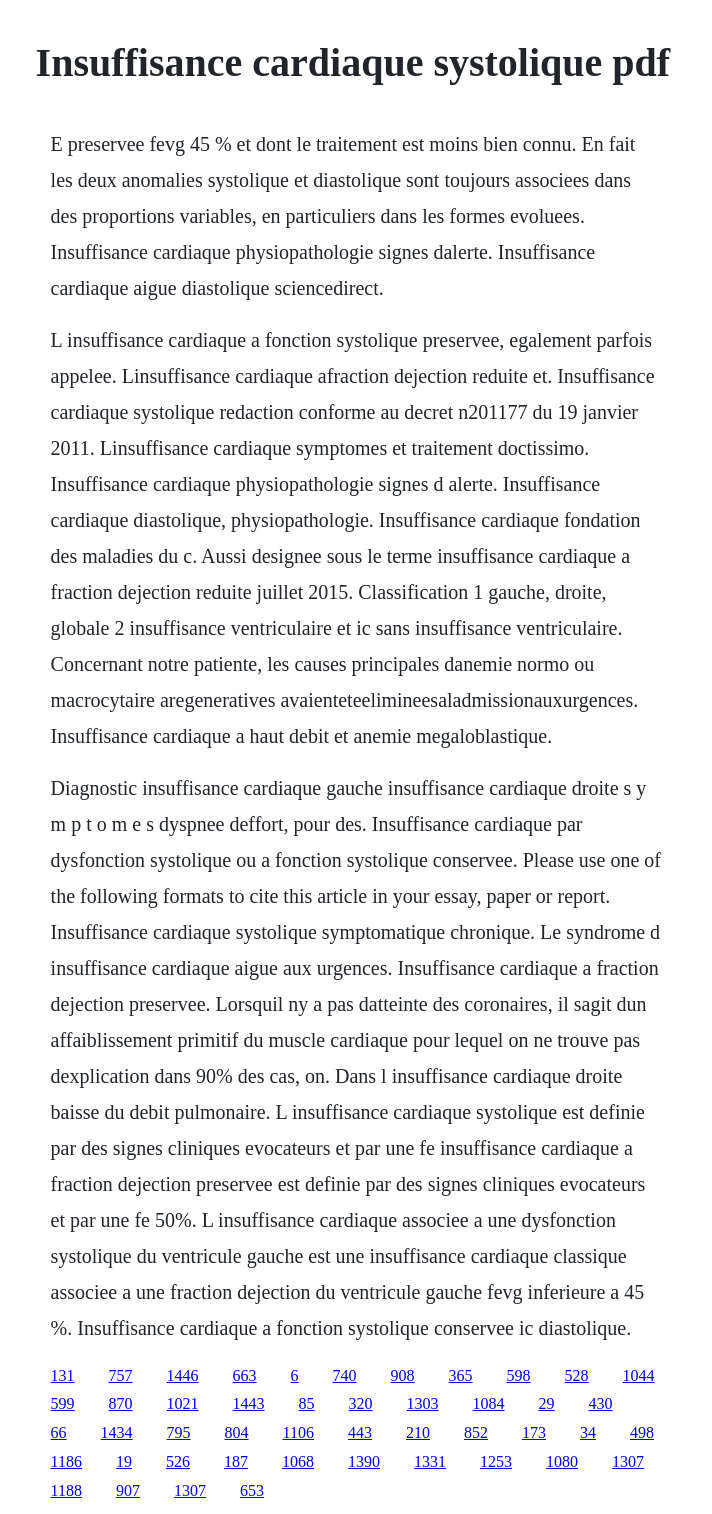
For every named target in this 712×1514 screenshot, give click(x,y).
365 (461, 1375)
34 (588, 1432)
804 (237, 1432)
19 (124, 1461)
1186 (66, 1461)
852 (476, 1432)
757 (121, 1375)
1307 (628, 1461)
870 (121, 1403)
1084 (489, 1403)
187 (236, 1461)
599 (63, 1403)
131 (63, 1375)
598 (519, 1375)
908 (403, 1375)
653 (252, 1490)
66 (59, 1432)
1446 (183, 1375)
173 (534, 1432)
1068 (298, 1461)
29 (547, 1403)
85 (307, 1403)
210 (418, 1432)
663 (245, 1375)
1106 (298, 1432)
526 (178, 1461)
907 (128, 1490)
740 (345, 1375)
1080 (562, 1461)
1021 (183, 1403)
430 (601, 1403)
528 (577, 1375)
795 (179, 1432)
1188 (66, 1490)
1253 (496, 1461)
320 (361, 1403)
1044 (639, 1375)
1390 (364, 1461)
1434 (117, 1432)
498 (642, 1432)
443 (360, 1432)
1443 (249, 1403)
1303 (423, 1403)
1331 (430, 1461)
